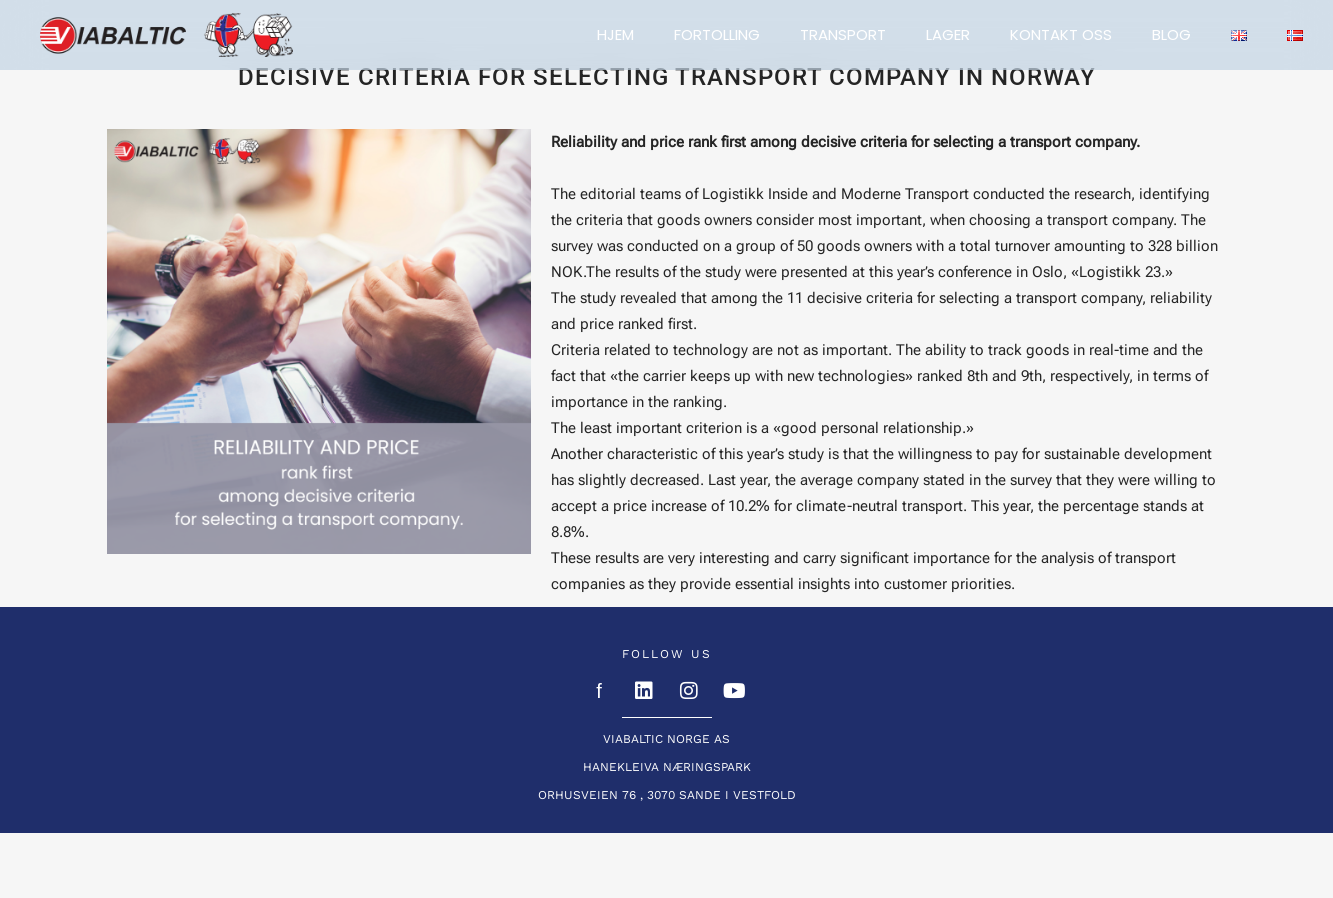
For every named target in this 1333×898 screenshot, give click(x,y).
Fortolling (717, 34)
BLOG (1171, 34)
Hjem (615, 34)
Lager (948, 34)
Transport (843, 34)
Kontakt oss (1061, 34)
